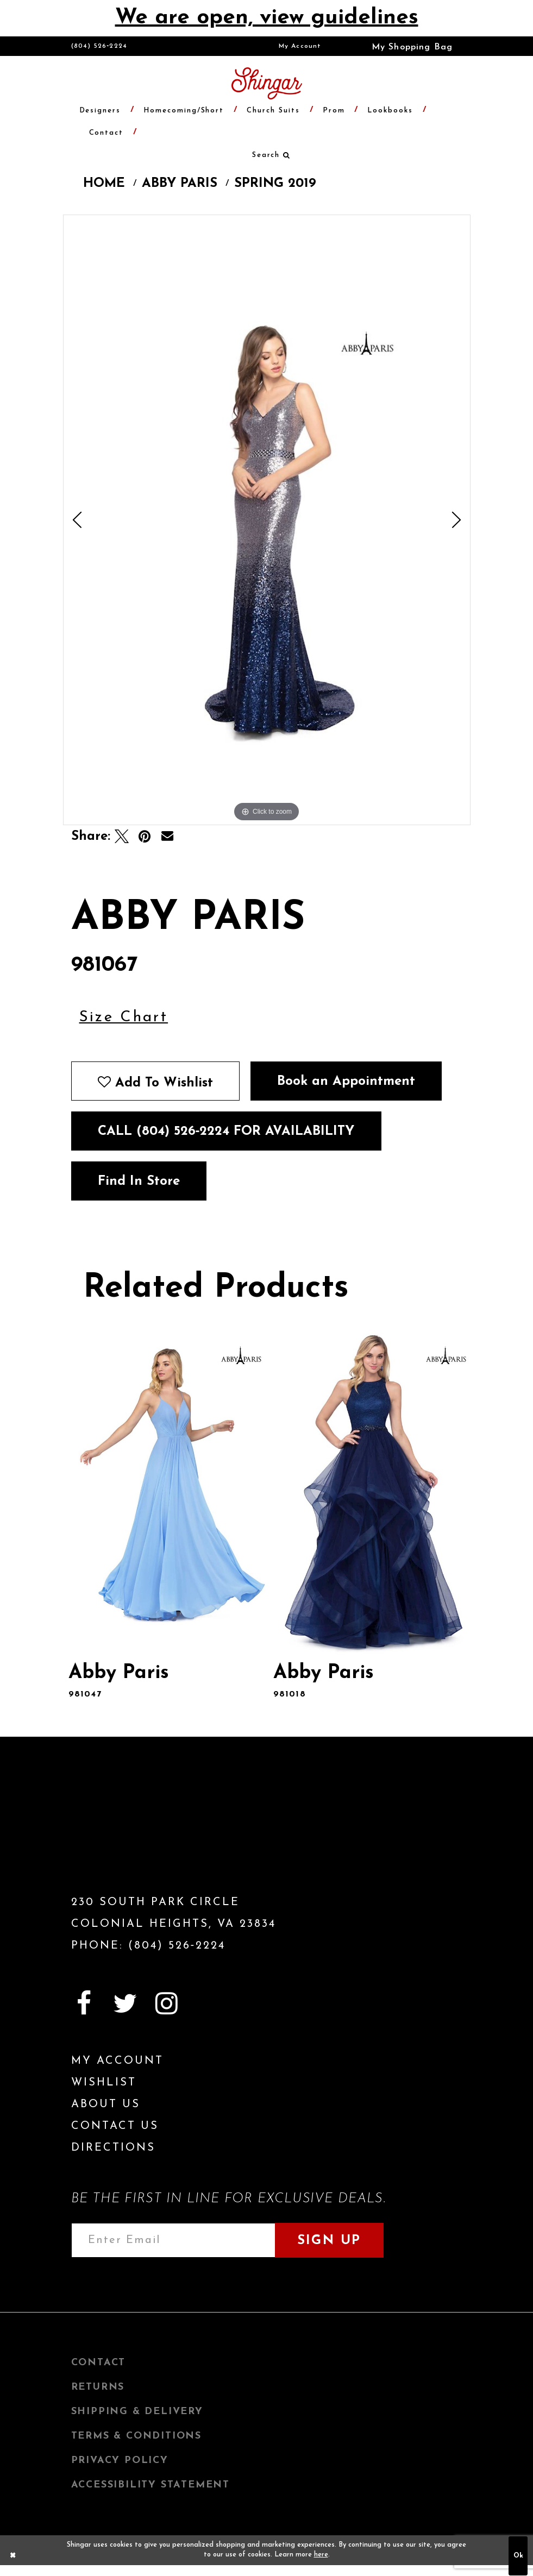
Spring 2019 (275, 183)
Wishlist (103, 2082)
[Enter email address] (173, 2240)
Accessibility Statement (150, 2485)
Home (104, 183)
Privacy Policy (119, 2460)
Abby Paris (179, 183)
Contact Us (115, 2126)
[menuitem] (300, 46)
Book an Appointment (346, 1081)
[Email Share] (167, 836)
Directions (113, 2148)
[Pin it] (144, 836)
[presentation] (164, 1491)
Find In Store (139, 1181)
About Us (105, 2104)
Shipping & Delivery (137, 2412)
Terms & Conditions (136, 2436)
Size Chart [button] (123, 1017)
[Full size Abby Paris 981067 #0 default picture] (267, 520)
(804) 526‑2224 (99, 46)
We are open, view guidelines (266, 18)
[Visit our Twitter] (125, 2003)
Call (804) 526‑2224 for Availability (226, 1131)
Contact (98, 2363)
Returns (98, 2387)
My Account (300, 46)
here (321, 2555)
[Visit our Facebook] (84, 2003)
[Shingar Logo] (133, 1834)
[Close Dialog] (13, 2555)
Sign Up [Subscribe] (329, 2240)
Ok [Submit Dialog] (518, 2556)
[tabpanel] (267, 520)
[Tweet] (121, 836)
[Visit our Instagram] (166, 2003)
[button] (405, 46)
